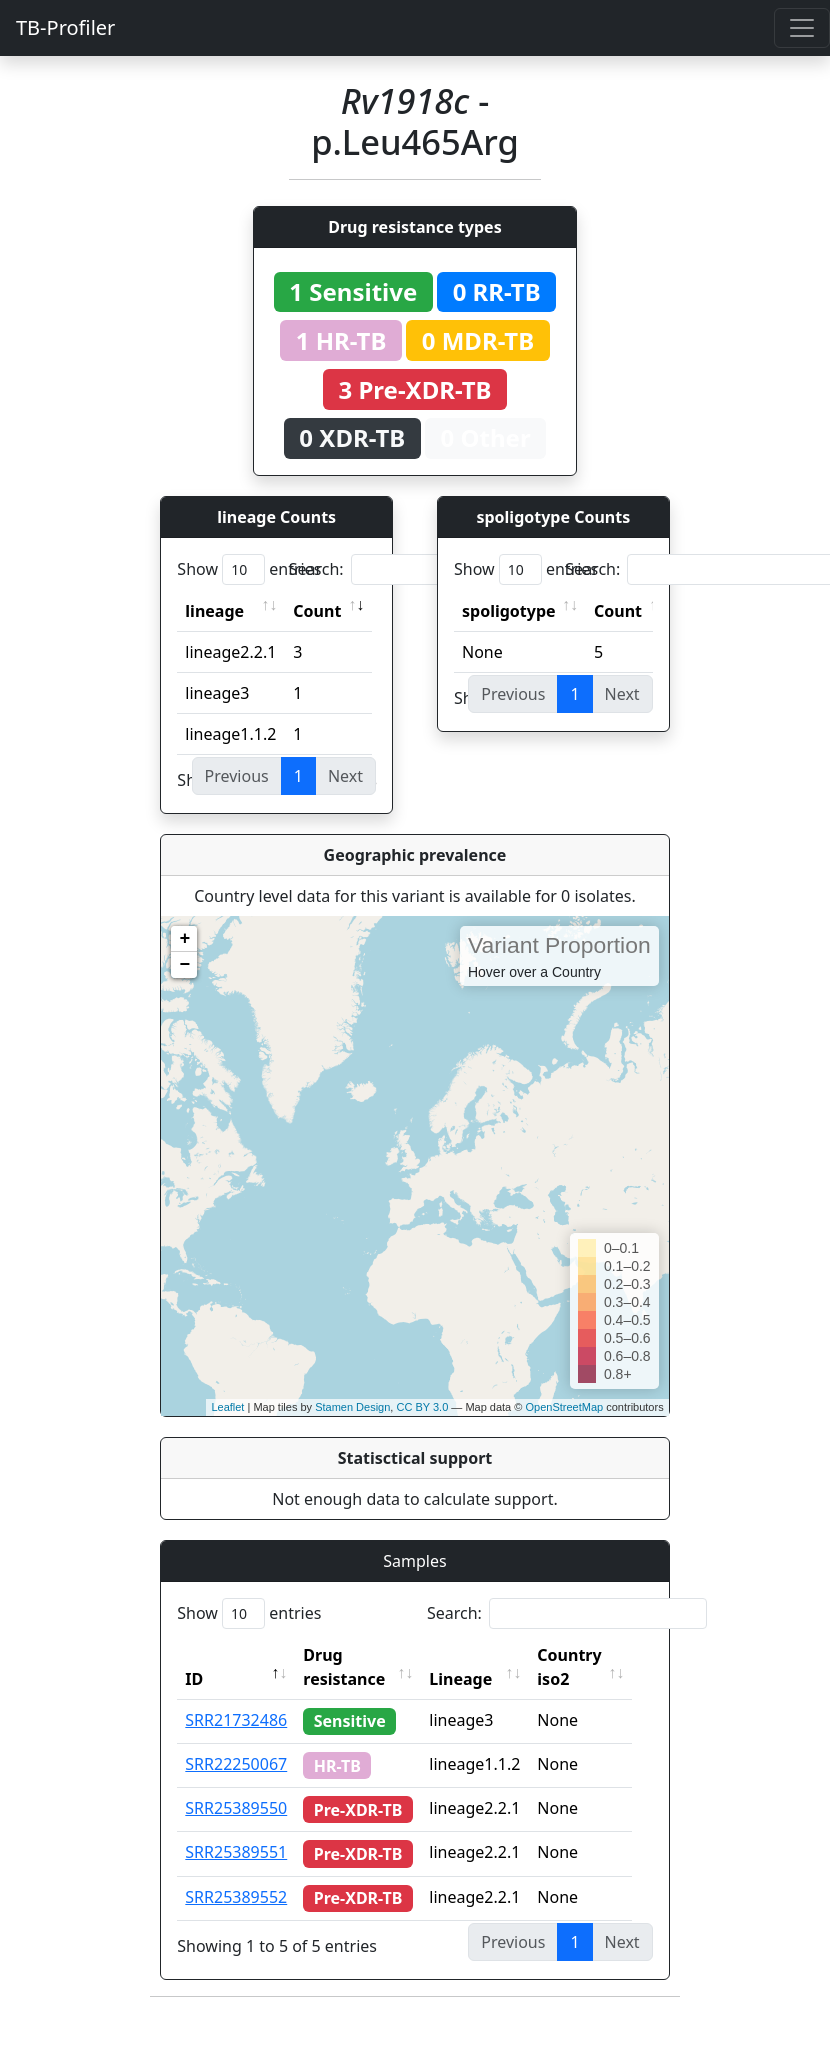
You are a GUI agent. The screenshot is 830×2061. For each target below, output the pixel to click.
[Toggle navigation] (802, 28)
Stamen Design (352, 1407)
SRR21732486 (236, 1720)
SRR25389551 (236, 1852)
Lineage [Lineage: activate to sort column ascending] (472, 1679)
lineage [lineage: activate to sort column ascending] (214, 611)
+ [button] (184, 939)
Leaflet (227, 1407)
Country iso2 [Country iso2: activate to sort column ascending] (581, 1667)
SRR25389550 (236, 1808)
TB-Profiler (65, 27)
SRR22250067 (236, 1764)
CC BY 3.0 (422, 1407)
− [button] (184, 965)
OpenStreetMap (564, 1407)
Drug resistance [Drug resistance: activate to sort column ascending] (344, 1667)
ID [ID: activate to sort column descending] (194, 1679)
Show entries (249, 569)
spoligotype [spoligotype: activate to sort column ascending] (509, 611)
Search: (429, 569)
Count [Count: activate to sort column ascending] (317, 611)
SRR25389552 (236, 1897)
